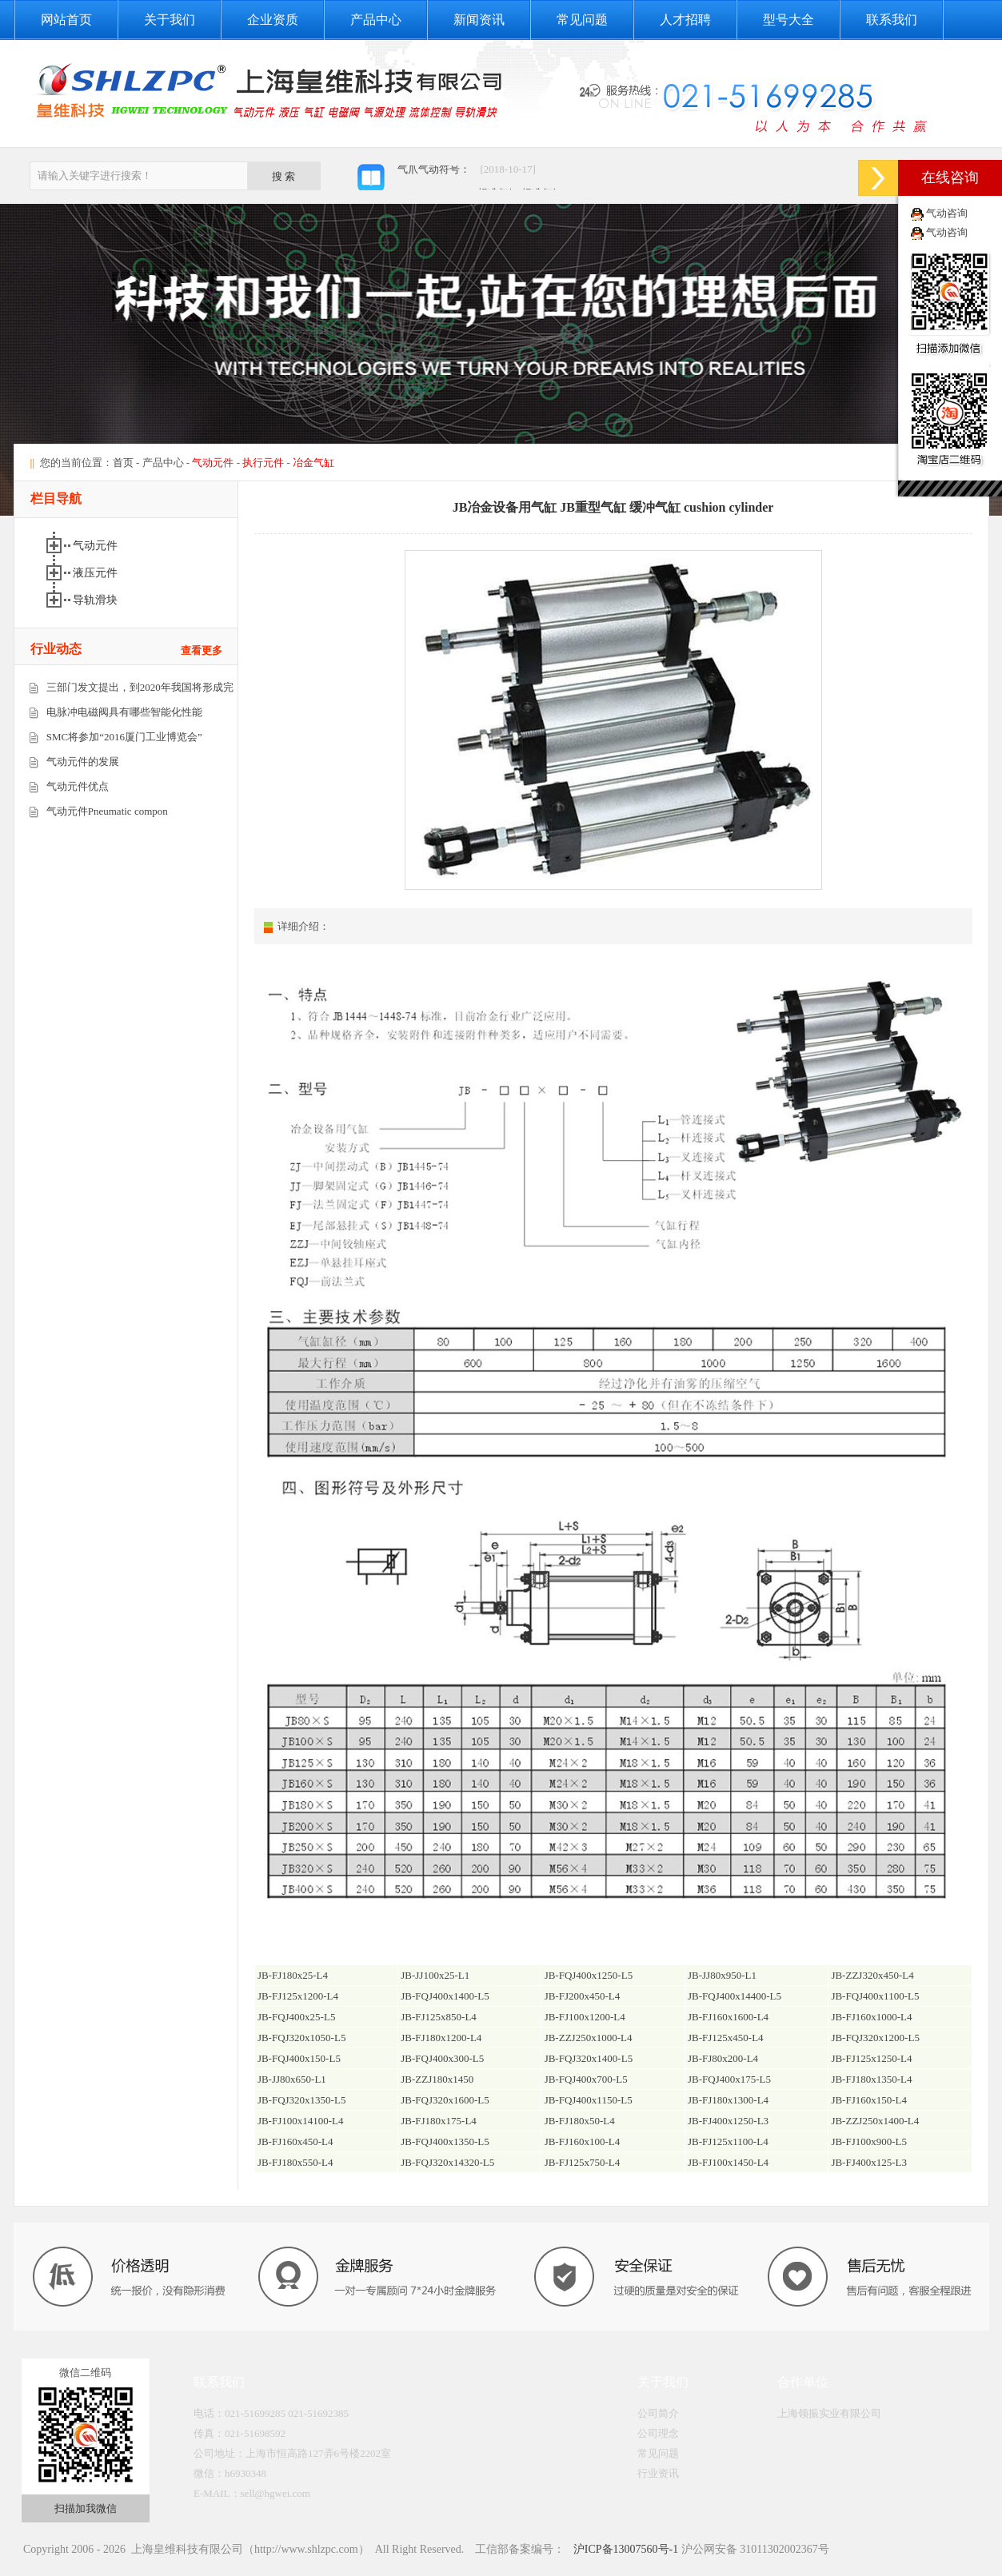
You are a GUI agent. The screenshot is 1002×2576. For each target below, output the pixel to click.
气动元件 (97, 546)
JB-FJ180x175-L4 (439, 2121)
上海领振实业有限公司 (829, 2413)
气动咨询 (947, 213)
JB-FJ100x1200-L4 (585, 2017)
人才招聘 (685, 19)
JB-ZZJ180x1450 (437, 2079)
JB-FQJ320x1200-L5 (875, 2038)
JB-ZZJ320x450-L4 (872, 1975)
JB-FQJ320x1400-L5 (589, 2058)
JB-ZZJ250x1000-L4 (589, 2038)
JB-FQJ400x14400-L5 (734, 1996)
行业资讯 (658, 2473)
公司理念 (658, 2433)
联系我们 (891, 19)
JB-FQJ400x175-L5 (729, 2079)
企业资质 (272, 19)
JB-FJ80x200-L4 (723, 2058)
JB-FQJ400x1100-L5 (875, 1996)
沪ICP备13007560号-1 (624, 2549)
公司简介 (658, 2413)
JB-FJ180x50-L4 (580, 2121)
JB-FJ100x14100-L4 (300, 2121)
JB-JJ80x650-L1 (291, 2079)
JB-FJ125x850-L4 (439, 2017)
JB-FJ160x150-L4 (869, 2100)
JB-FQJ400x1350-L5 (445, 2141)
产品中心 (375, 19)
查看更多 (201, 650)
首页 (123, 463)
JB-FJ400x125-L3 (869, 2162)
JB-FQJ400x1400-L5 (445, 1996)
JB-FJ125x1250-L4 (871, 2058)
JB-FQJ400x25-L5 (296, 2017)
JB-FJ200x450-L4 (583, 1996)
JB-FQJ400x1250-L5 (589, 1975)
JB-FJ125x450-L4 (726, 2038)
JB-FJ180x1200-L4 (441, 2038)
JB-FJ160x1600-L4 (728, 2017)
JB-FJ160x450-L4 (295, 2141)
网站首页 (66, 19)
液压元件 (97, 573)
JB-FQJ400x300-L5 (442, 2058)
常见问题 (582, 19)
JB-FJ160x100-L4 (583, 2141)
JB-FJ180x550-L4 (295, 2162)
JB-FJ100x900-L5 (869, 2141)
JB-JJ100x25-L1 (435, 1975)
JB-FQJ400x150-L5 (299, 2058)
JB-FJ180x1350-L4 (871, 2079)
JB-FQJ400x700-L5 (586, 2079)
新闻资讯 (479, 19)
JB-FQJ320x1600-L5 (445, 2100)
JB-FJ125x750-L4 (583, 2162)
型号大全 (788, 19)
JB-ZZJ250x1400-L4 (875, 2121)
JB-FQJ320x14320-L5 (447, 2162)
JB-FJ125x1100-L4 (728, 2141)
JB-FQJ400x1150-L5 (589, 2100)
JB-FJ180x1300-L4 (728, 2100)
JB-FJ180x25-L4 (292, 1975)
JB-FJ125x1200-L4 (297, 1996)
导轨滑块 (97, 600)
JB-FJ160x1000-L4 (871, 2017)
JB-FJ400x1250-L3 (728, 2121)
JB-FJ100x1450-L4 (728, 2162)
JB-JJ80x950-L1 (722, 1975)
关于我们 (169, 19)
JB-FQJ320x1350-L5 (301, 2100)
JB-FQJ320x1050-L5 (301, 2038)
